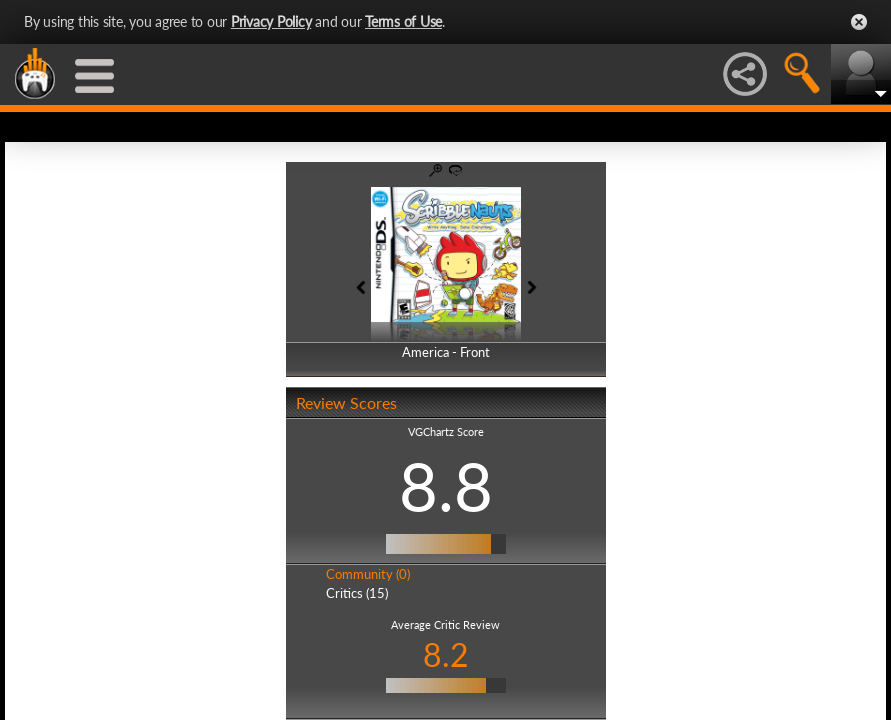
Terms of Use (403, 21)
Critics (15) (357, 593)
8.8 (446, 486)
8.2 (446, 654)
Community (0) (368, 574)
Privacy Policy (271, 21)
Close (859, 22)
